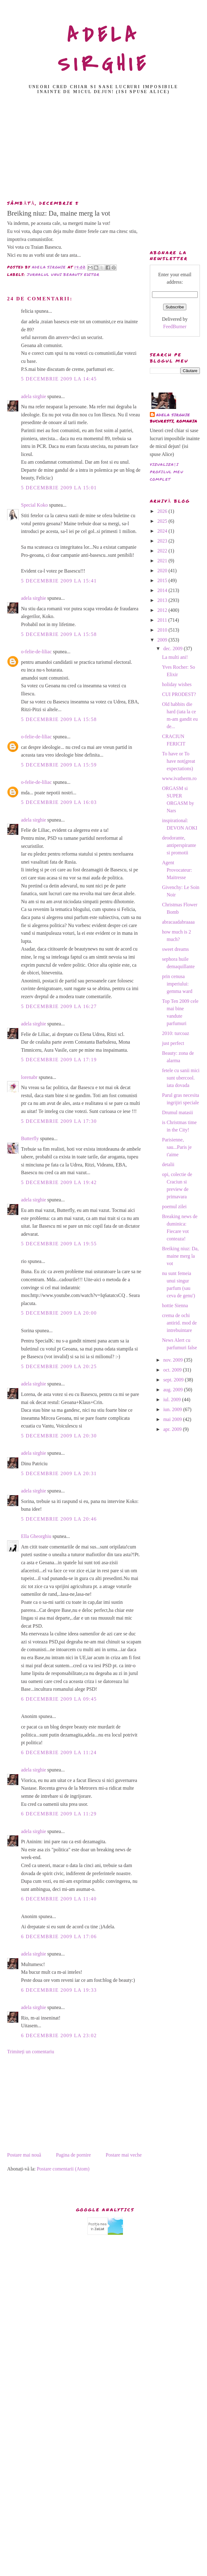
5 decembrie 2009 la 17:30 (59, 1121)
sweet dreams (175, 949)
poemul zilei (174, 1206)
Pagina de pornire (73, 2154)
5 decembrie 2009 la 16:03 (59, 802)
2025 (162, 521)
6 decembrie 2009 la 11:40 (59, 1898)
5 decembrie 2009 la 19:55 (59, 1243)
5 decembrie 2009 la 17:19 (59, 1059)
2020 (162, 570)
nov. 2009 (173, 1360)
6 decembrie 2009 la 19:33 (59, 1990)
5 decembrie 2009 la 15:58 (59, 634)
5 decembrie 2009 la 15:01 (59, 487)
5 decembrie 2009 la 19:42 (59, 1182)
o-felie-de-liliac (36, 651)
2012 (162, 610)
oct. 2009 (173, 1369)
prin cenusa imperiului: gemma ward (177, 984)
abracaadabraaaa (178, 922)
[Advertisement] (103, 149)
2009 (162, 639)
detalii (168, 1164)
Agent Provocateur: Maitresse (177, 870)
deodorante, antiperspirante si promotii (179, 845)
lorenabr (29, 1077)
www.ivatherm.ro (179, 778)
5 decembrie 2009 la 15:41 (59, 580)
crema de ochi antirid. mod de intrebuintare (179, 1323)
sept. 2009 (174, 1379)
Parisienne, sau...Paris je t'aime (177, 1147)
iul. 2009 (172, 1399)
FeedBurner (175, 326)
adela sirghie (33, 396)
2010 (162, 630)
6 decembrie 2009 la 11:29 (59, 1813)
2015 (162, 580)
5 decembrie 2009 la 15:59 (59, 764)
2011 (162, 620)
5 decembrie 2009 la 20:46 (59, 1519)
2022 (162, 550)
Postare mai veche (124, 2154)
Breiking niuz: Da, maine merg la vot (180, 1256)
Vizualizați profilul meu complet (166, 472)
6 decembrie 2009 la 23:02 (59, 2035)
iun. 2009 (173, 1409)
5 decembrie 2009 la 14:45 (59, 378)
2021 (162, 560)
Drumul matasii (177, 1112)
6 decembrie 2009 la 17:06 (59, 1936)
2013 (162, 600)
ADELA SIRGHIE (104, 50)
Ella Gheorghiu (36, 1536)
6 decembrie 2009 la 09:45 (59, 1699)
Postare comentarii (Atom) (63, 2168)
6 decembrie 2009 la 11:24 (59, 1752)
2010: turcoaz (175, 1033)
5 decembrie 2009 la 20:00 (59, 1313)
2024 (162, 531)
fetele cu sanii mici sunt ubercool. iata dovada (180, 1078)
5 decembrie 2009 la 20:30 (59, 1435)
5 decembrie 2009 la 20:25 (59, 1366)
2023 (162, 540)
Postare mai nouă (24, 2154)
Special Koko (34, 505)
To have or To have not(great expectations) (178, 761)
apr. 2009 (173, 1429)
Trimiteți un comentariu (30, 2051)
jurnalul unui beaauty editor (63, 274)
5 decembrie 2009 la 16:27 (59, 1006)
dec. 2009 (173, 648)
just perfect (173, 1043)
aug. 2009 (173, 1389)
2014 (162, 590)
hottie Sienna (175, 1305)
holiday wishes (177, 684)
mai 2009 (173, 1419)
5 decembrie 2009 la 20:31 (59, 1473)
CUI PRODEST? (179, 694)
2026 (162, 511)
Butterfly (30, 1138)
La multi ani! (175, 657)
